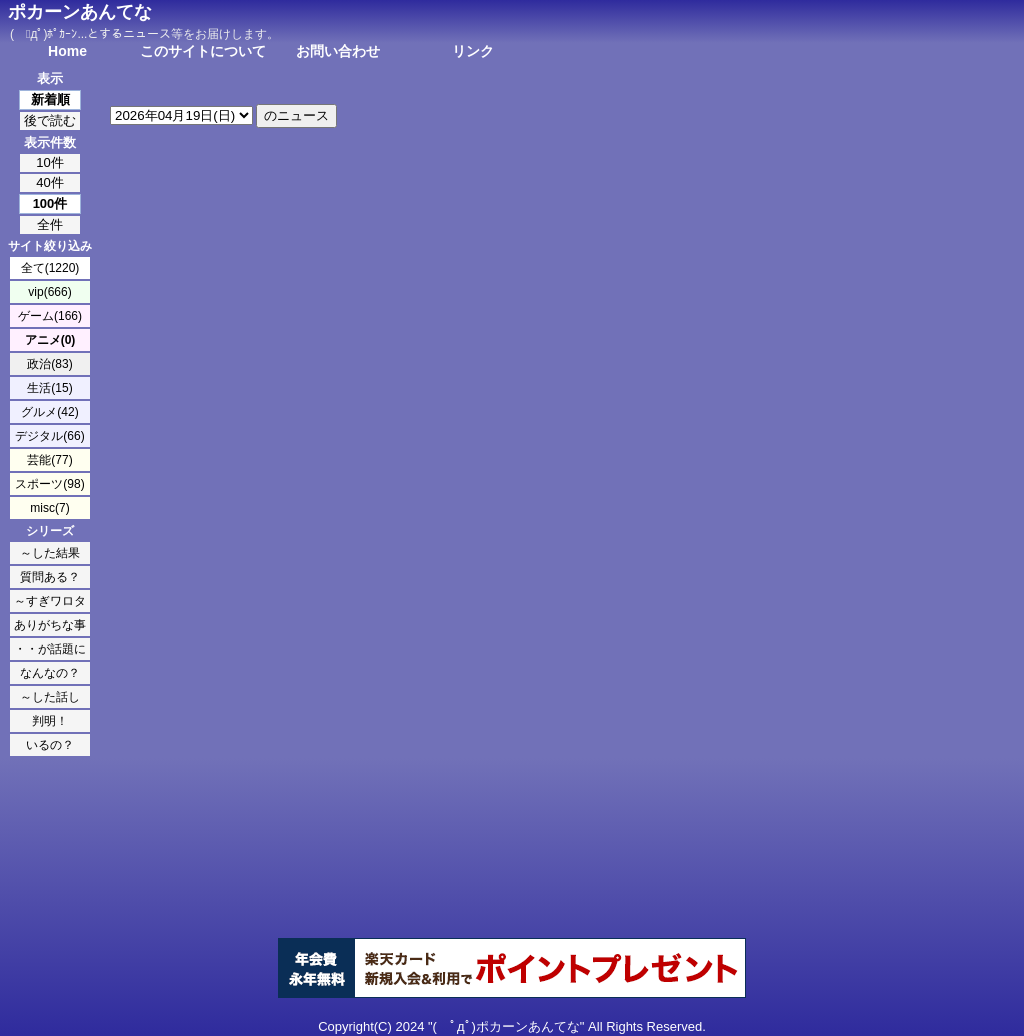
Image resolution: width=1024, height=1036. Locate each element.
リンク (473, 51)
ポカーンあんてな (80, 12)
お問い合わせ (338, 51)
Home (67, 51)
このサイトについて (203, 51)
